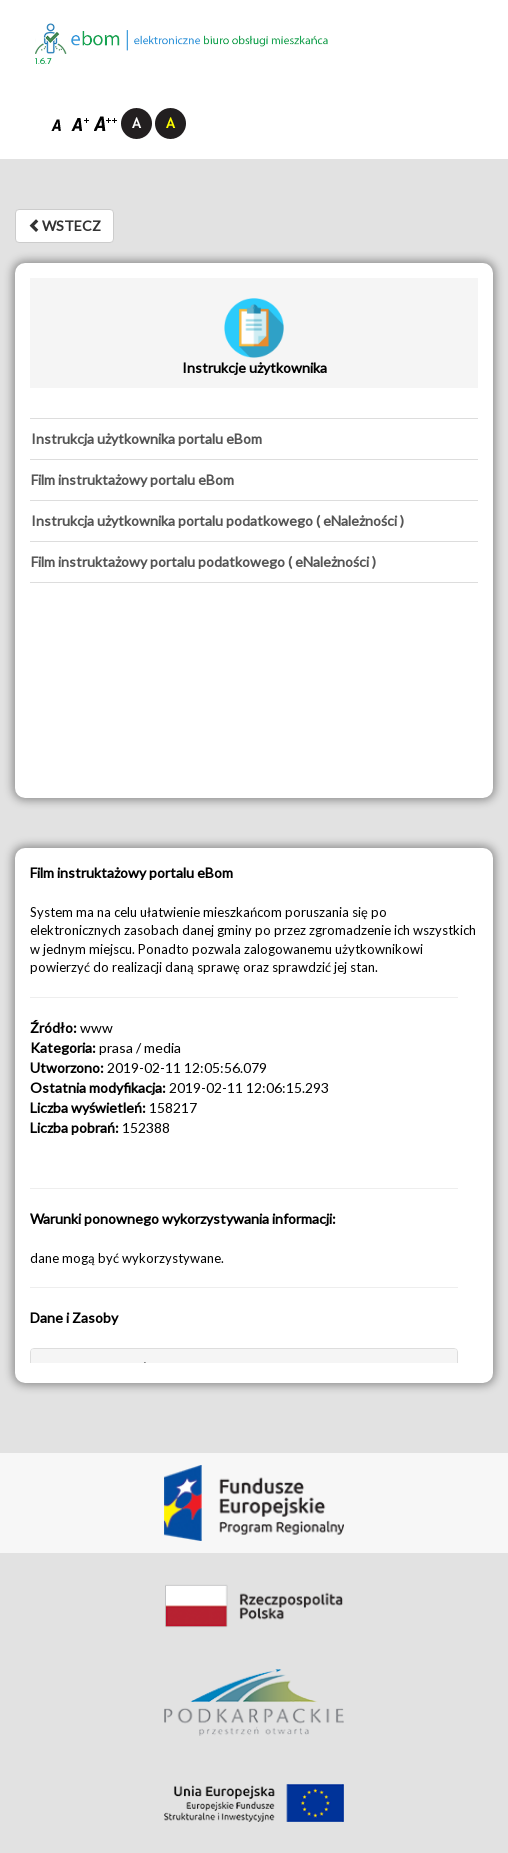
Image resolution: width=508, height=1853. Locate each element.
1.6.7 (43, 61)
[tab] (254, 439)
